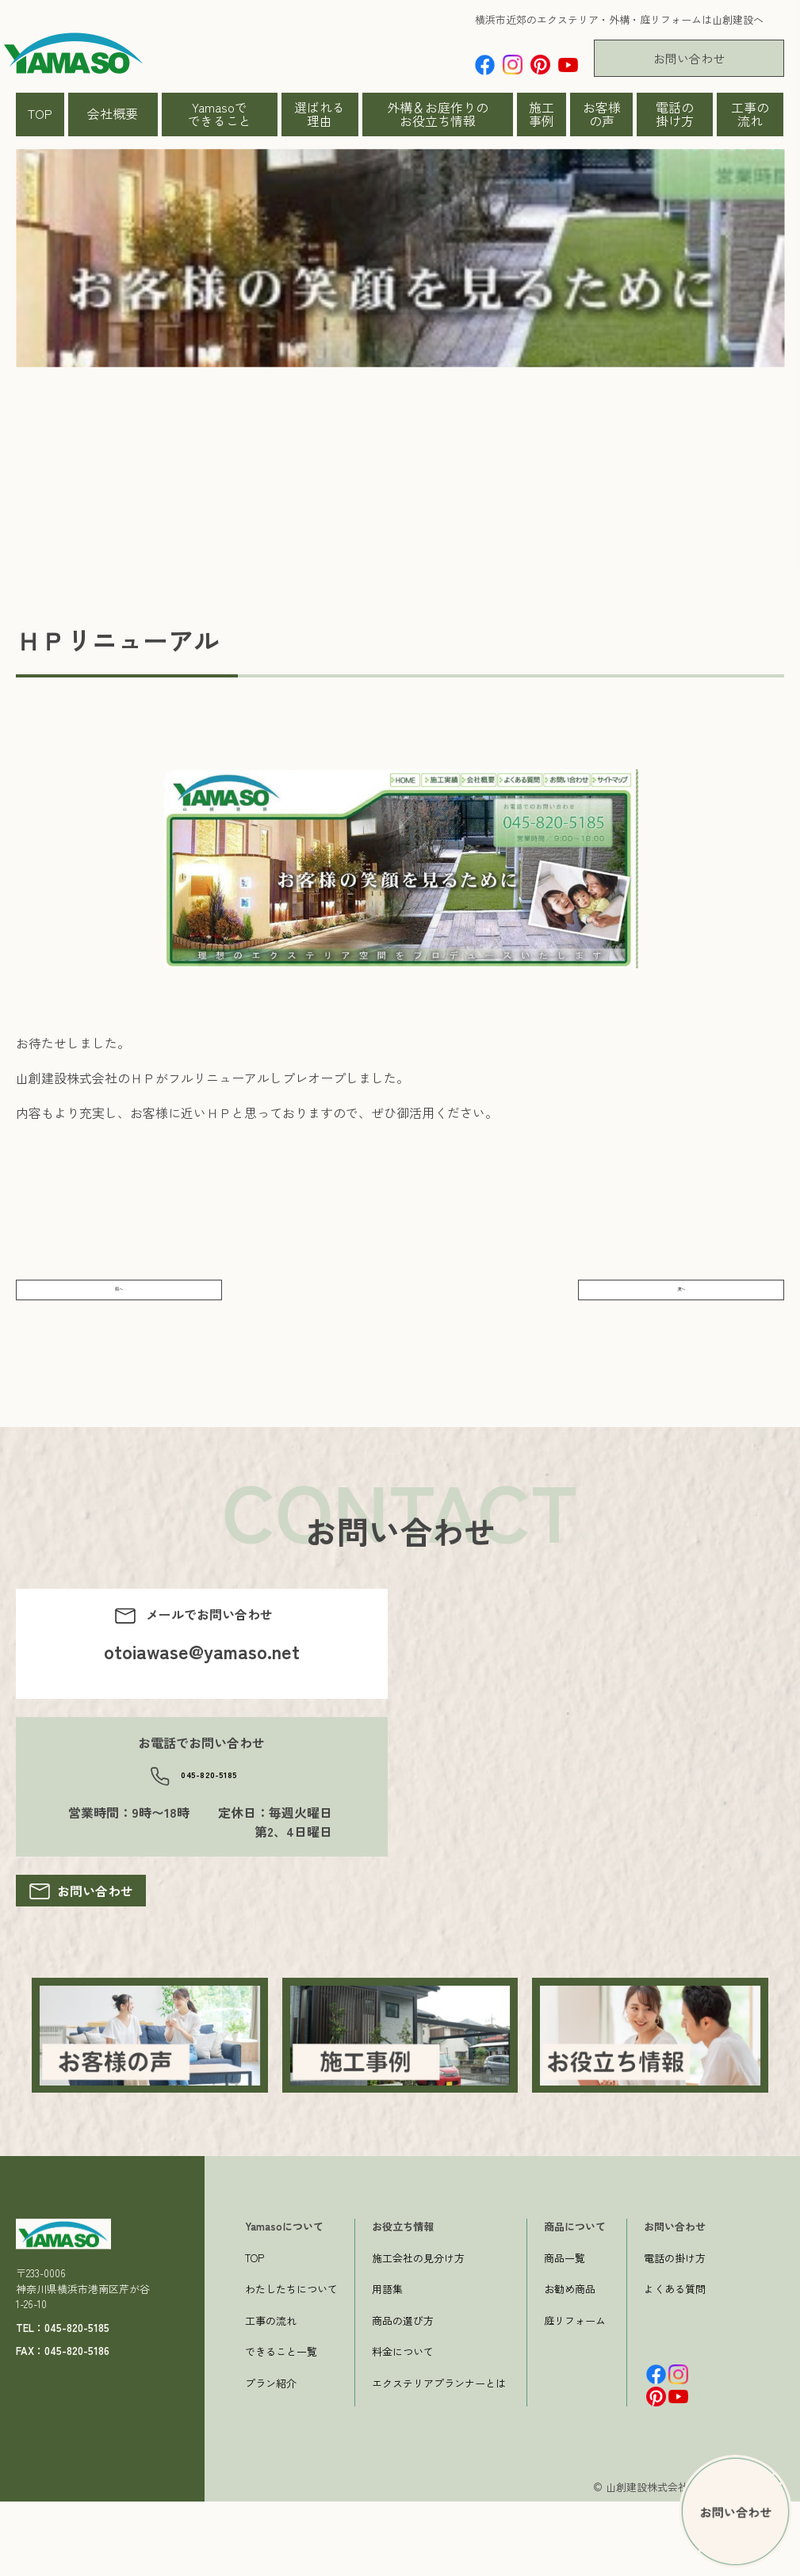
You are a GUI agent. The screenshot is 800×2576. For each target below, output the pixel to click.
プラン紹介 (271, 2456)
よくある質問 (675, 2363)
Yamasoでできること (219, 114)
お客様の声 (602, 114)
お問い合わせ (689, 58)
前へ (119, 1304)
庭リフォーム (575, 2394)
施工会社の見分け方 (418, 2331)
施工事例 (541, 114)
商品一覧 (564, 2331)
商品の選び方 (403, 2394)
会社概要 (112, 113)
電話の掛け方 (675, 114)
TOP (40, 113)
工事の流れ (750, 114)
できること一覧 (281, 2425)
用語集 (387, 2363)
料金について (403, 2425)
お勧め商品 (569, 2363)
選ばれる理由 (319, 114)
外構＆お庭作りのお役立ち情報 (437, 114)
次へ (681, 1304)
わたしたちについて (291, 2363)
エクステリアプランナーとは (439, 2456)
